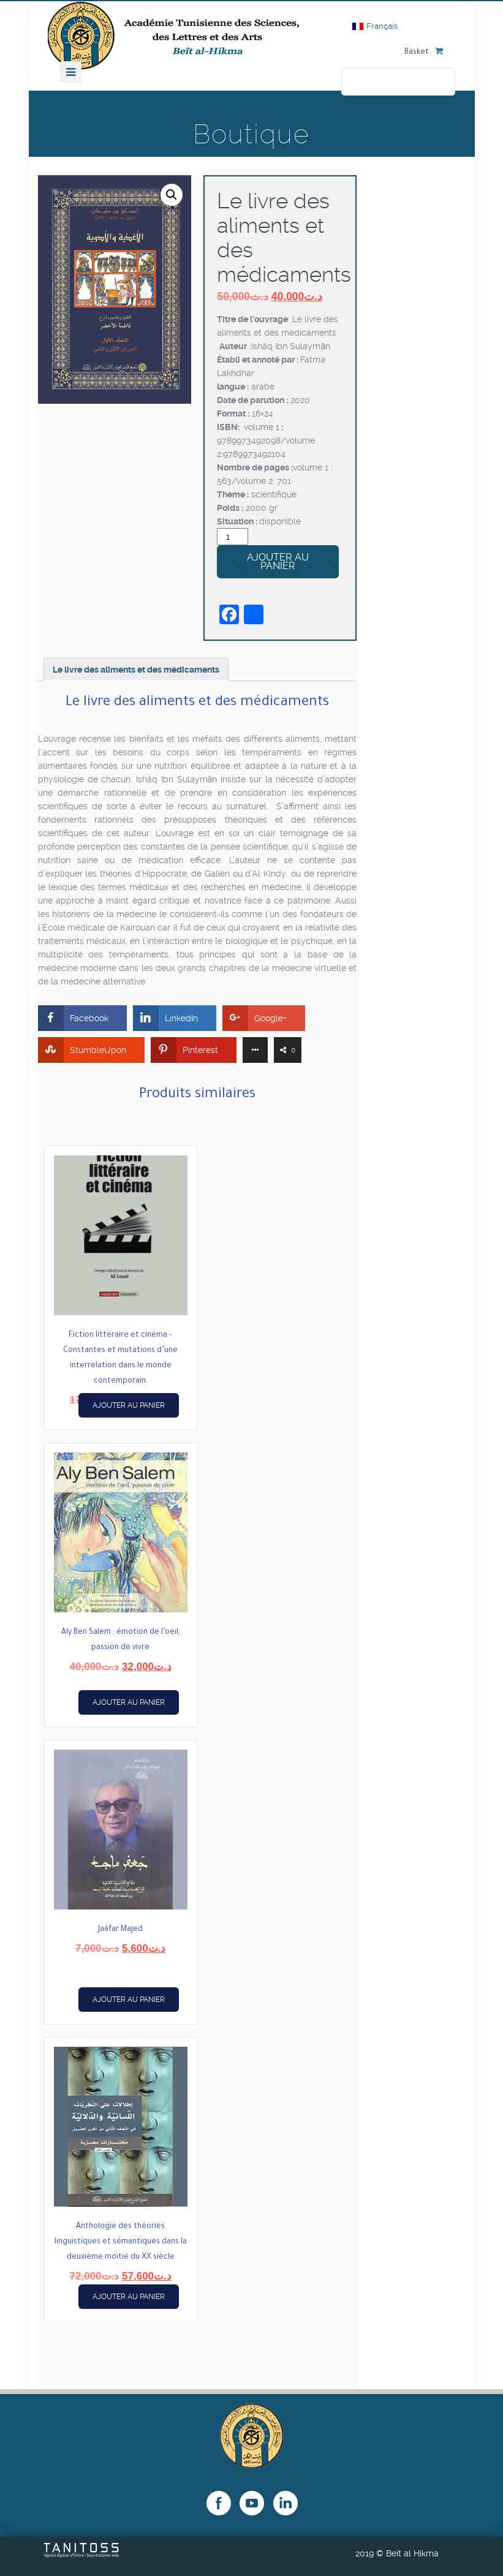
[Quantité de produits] (232, 536)
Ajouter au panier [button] (129, 1405)
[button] (172, 195)
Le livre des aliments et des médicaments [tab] (136, 669)
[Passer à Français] (375, 26)
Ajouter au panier (278, 561)
